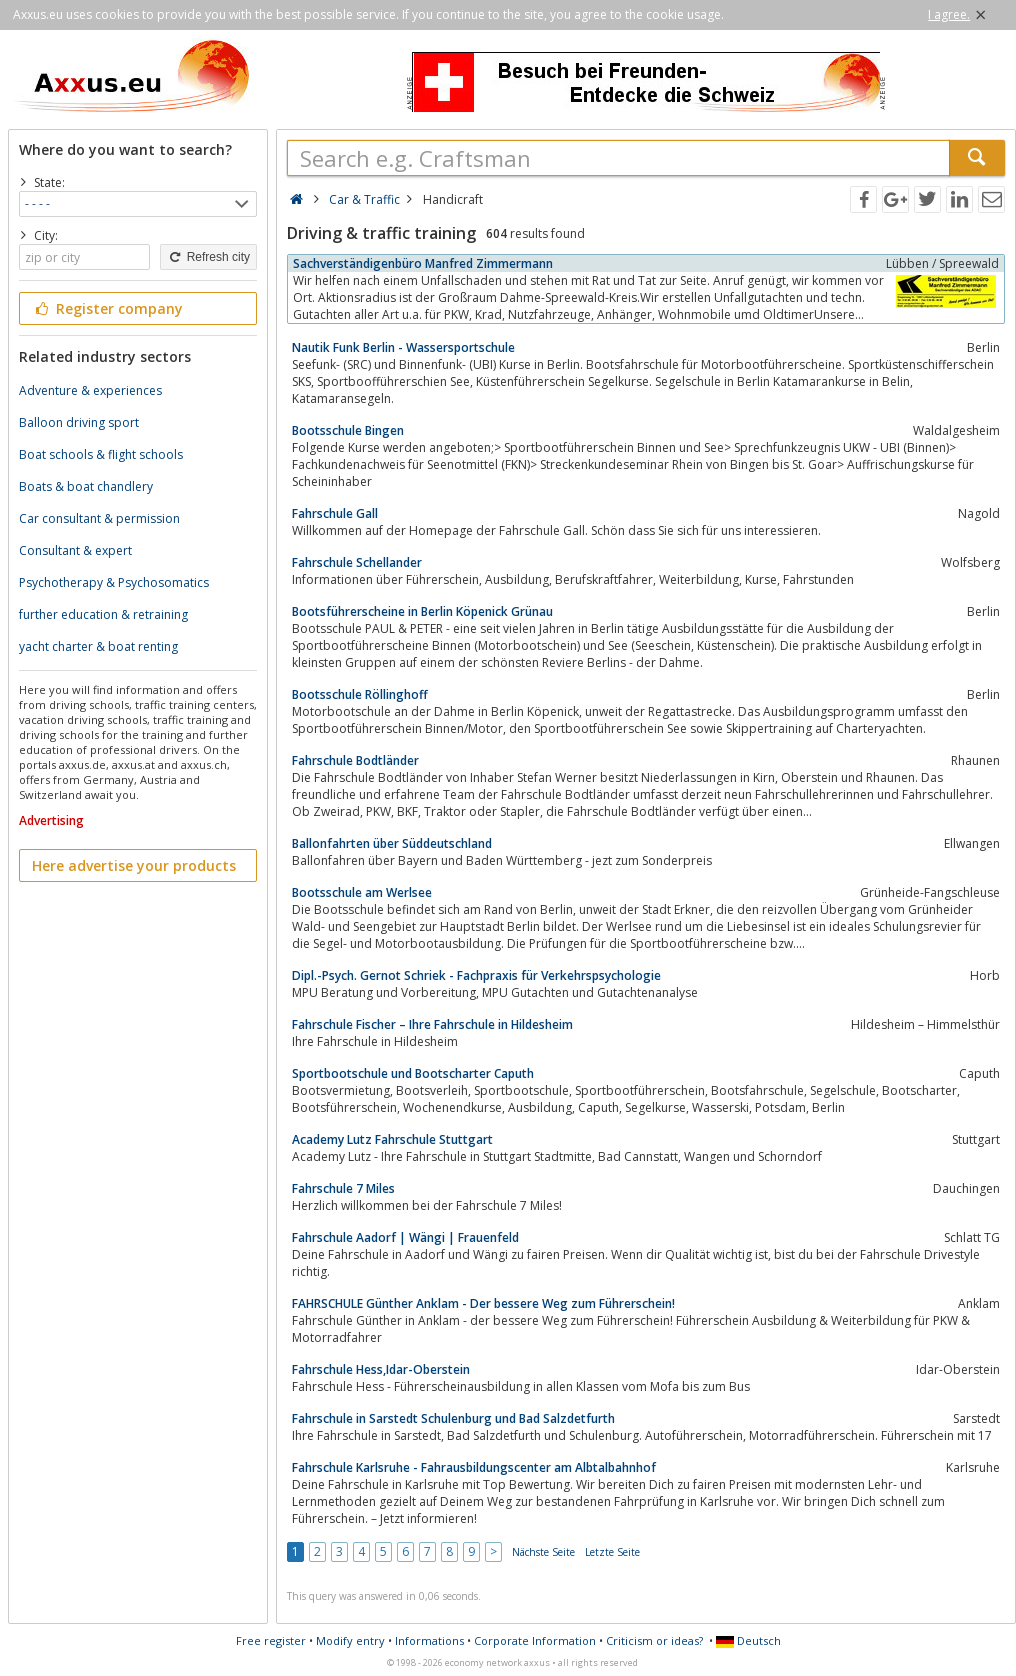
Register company (107, 308)
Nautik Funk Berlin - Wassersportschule (403, 347)
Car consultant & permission (99, 518)
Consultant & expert (75, 550)
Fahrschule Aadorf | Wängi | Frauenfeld (405, 1237)
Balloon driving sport (79, 422)
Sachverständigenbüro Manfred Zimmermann (423, 263)
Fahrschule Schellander (357, 562)
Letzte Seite (612, 1552)
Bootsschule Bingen (348, 430)
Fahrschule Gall (335, 513)
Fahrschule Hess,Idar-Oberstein (381, 1369)
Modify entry (350, 1640)
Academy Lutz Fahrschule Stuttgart (392, 1139)
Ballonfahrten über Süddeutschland (392, 843)
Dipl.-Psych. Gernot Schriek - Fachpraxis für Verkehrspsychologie (476, 975)
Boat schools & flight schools (101, 454)
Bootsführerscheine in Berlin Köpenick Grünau (422, 611)
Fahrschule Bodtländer (355, 760)
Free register (271, 1640)
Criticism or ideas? (654, 1640)
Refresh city (208, 257)
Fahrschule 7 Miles (343, 1188)
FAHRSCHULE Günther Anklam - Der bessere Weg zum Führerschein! (483, 1303)
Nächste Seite (543, 1552)
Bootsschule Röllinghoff (360, 694)
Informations (429, 1640)
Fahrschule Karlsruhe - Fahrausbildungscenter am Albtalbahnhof (474, 1467)
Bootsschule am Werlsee (362, 892)
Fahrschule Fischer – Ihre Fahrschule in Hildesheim (432, 1024)
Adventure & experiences (90, 390)
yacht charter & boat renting (98, 646)
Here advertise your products (134, 865)
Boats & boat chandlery (86, 486)
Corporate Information (535, 1640)
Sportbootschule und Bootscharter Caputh (413, 1073)
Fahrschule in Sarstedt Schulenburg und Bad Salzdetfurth (453, 1418)
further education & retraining (103, 614)
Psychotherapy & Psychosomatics (114, 582)
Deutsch (748, 1640)
